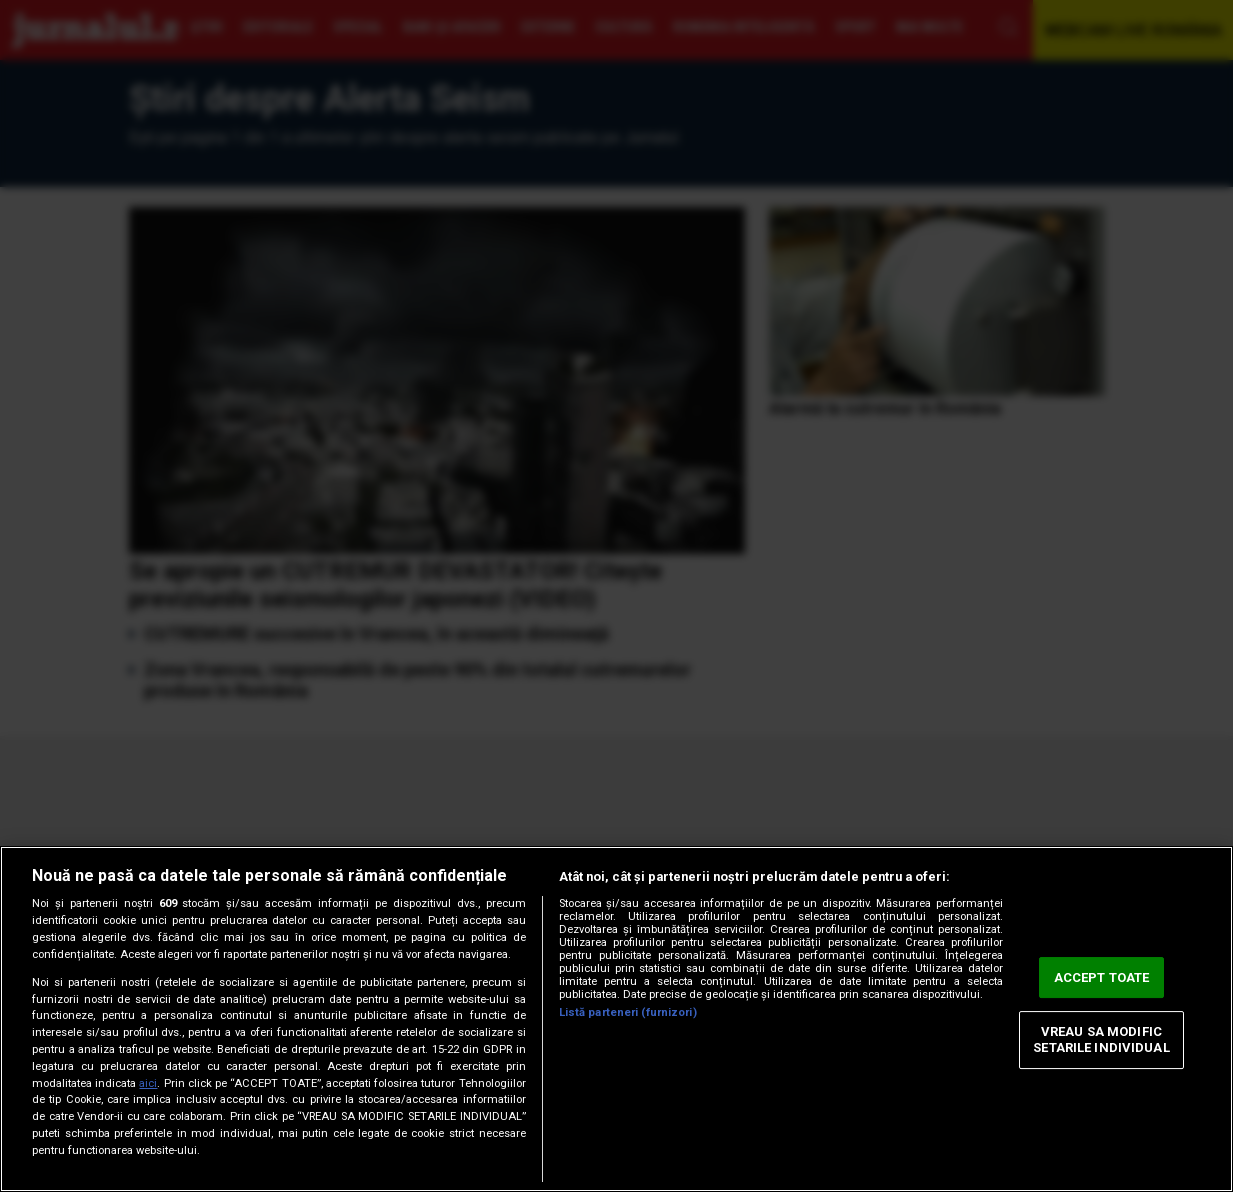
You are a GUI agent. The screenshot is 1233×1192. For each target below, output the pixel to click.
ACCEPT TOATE (1102, 977)
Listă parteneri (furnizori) (628, 1012)
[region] (616, 1019)
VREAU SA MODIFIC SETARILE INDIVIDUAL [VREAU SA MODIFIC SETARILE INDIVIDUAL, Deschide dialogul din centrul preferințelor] (1101, 1040)
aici (148, 1083)
